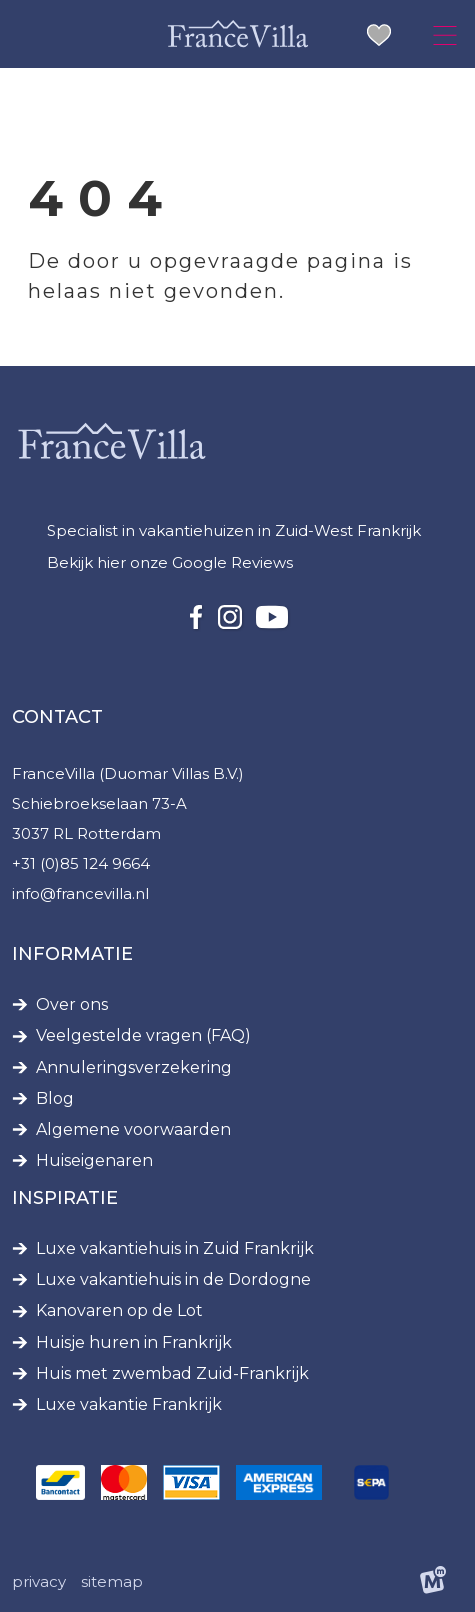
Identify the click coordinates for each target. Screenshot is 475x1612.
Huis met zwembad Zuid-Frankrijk (172, 1374)
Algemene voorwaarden (133, 1130)
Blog (55, 1099)
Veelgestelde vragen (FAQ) (143, 1036)
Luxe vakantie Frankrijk (129, 1405)
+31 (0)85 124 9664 (81, 863)
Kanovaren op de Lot (119, 1311)
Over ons (72, 1005)
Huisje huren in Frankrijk (134, 1343)
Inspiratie (65, 1198)
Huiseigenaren (94, 1161)
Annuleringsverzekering (134, 1068)
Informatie (72, 954)
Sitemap (112, 1581)
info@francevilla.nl (80, 893)
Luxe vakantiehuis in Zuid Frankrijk (175, 1249)
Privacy (39, 1581)
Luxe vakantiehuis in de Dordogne (173, 1280)
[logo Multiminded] (433, 1582)
